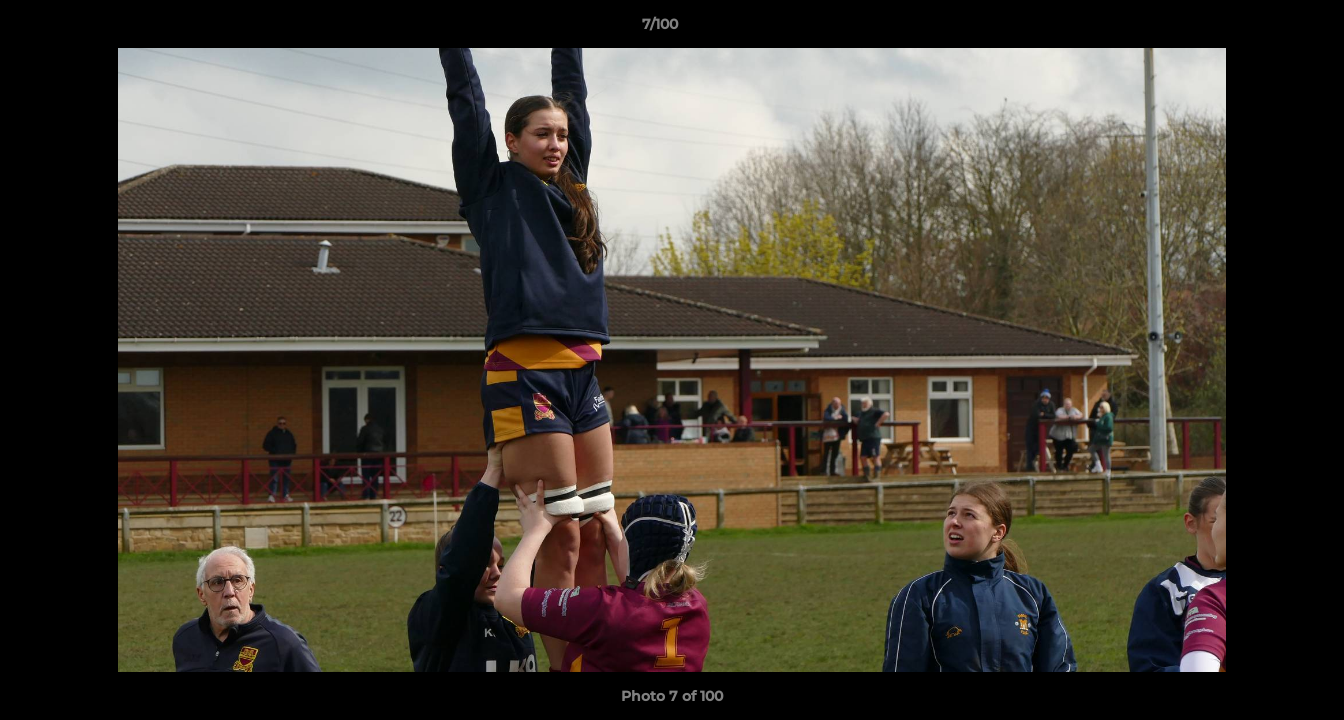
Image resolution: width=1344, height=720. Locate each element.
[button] (1260, 29)
